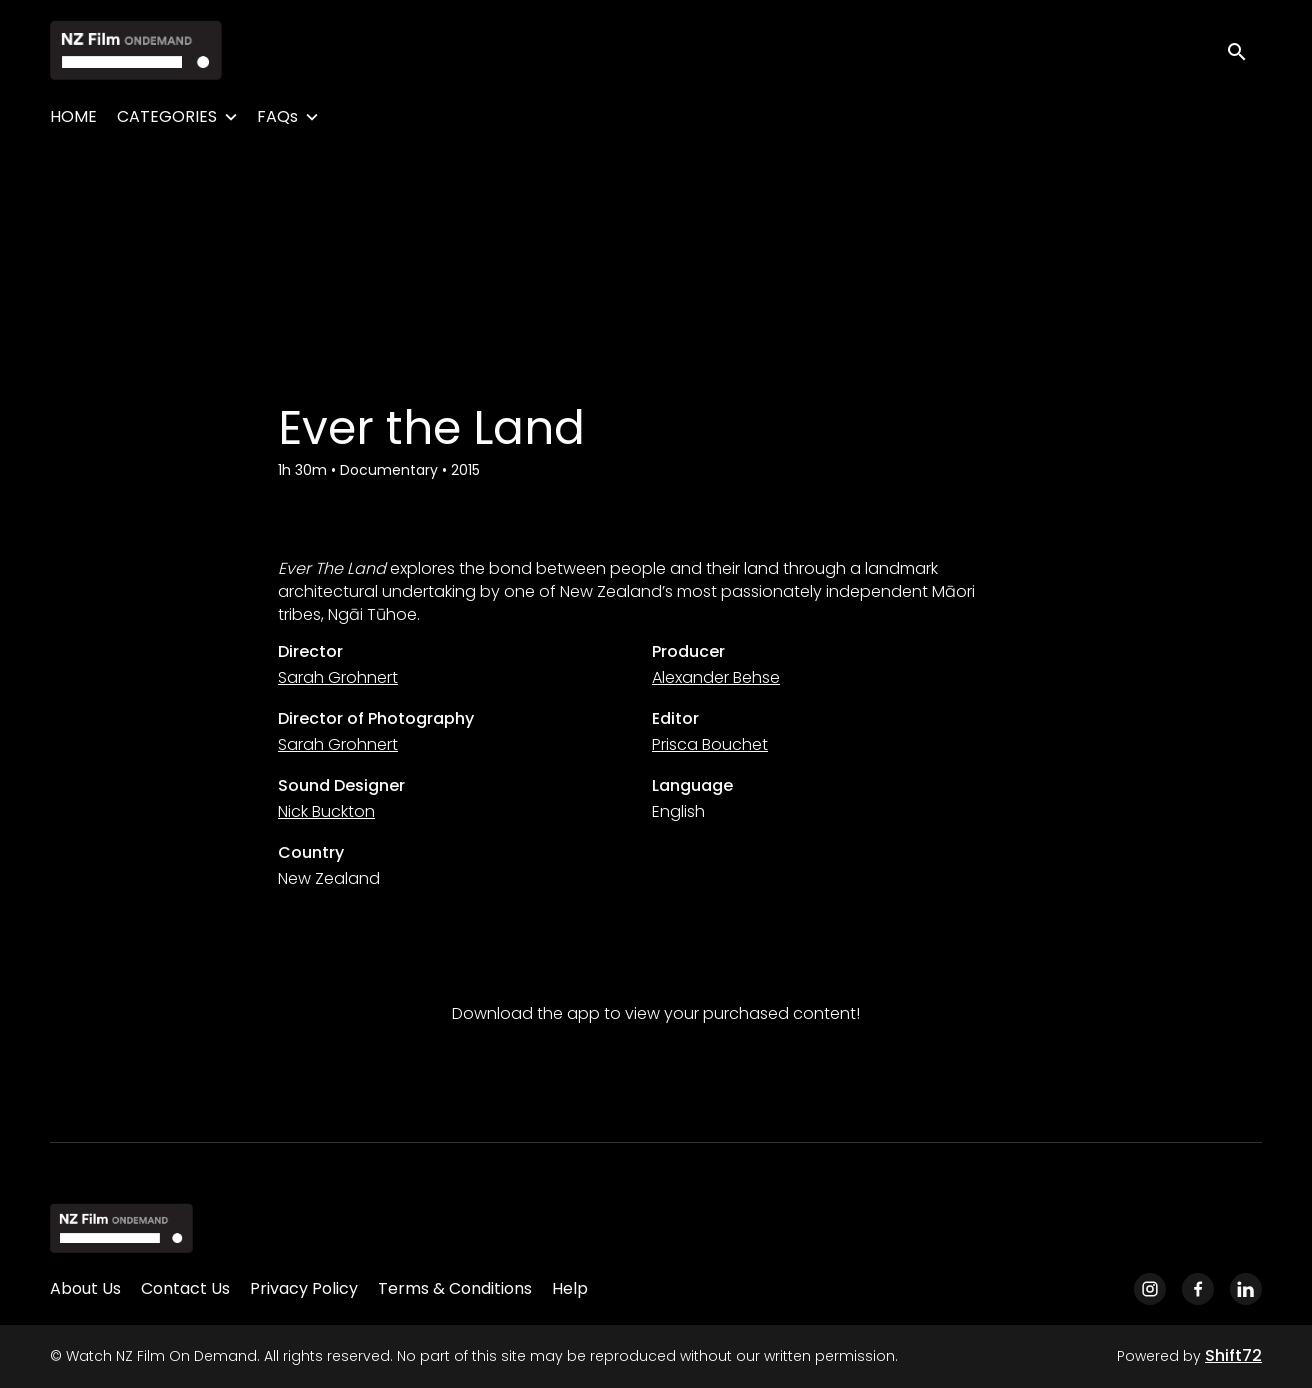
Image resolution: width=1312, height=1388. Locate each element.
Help (570, 1288)
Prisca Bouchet (710, 744)
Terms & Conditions (455, 1288)
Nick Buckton (326, 811)
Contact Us (185, 1288)
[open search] (1244, 49)
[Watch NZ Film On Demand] (121, 1228)
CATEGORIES (167, 116)
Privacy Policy (304, 1288)
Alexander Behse (716, 677)
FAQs (277, 116)
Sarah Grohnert (338, 677)
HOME (73, 116)
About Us (85, 1288)
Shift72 (1233, 1355)
